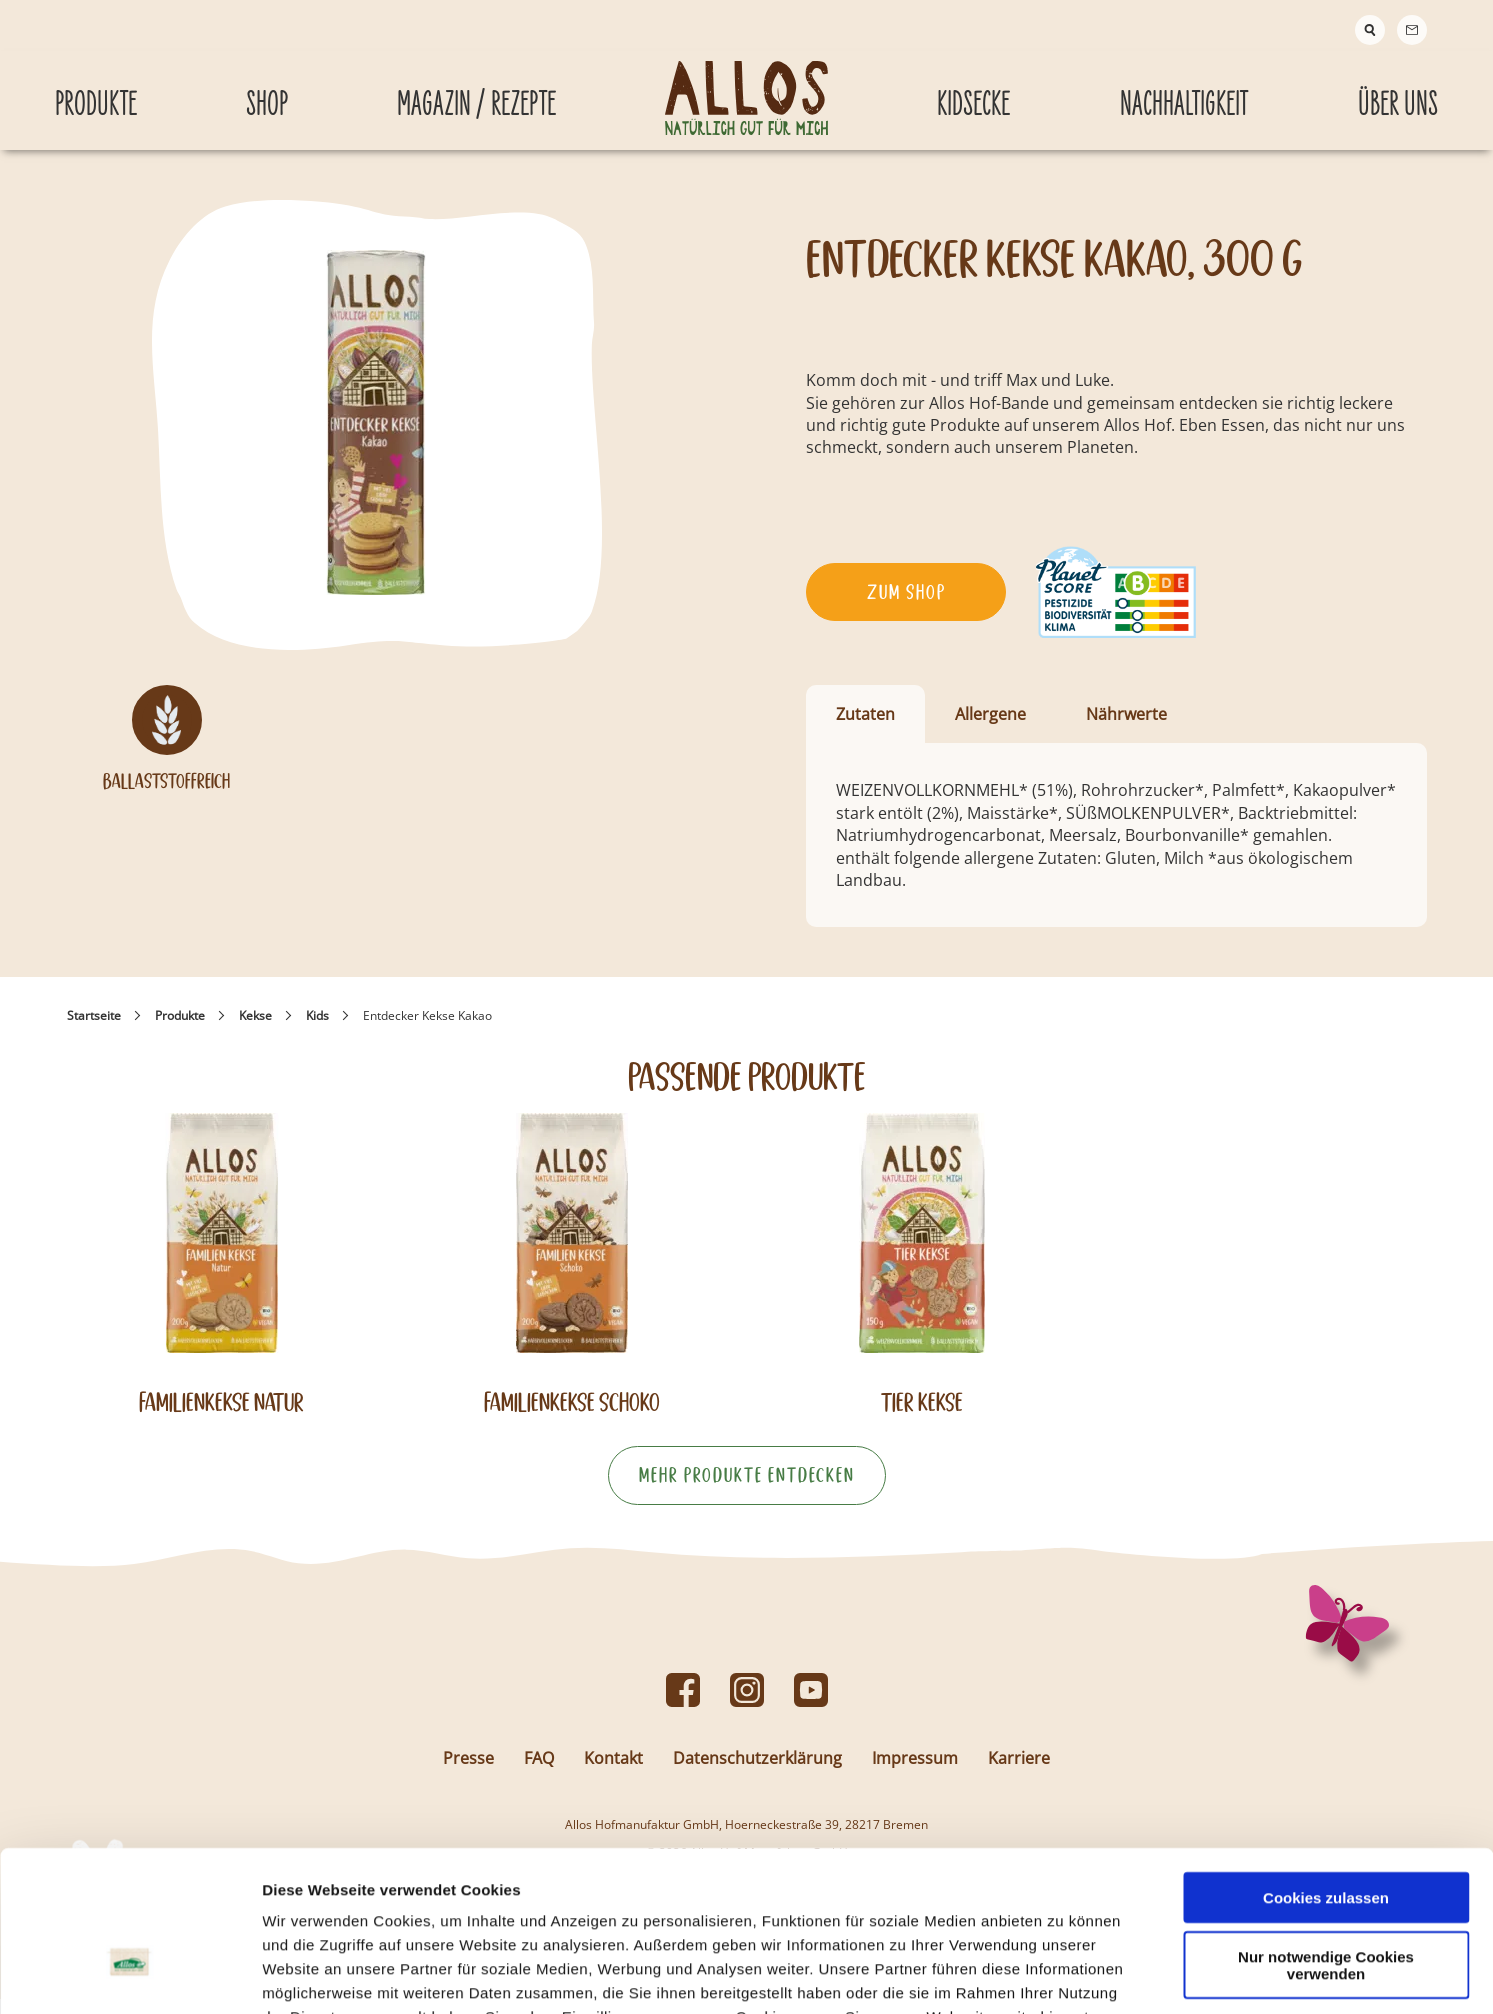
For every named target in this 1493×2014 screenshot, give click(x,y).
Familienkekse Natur (221, 1417)
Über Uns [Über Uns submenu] (1398, 93)
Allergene (990, 729)
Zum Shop (906, 607)
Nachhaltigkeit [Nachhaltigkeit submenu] (1184, 93)
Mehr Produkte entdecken (747, 1490)
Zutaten (865, 729)
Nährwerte (1126, 729)
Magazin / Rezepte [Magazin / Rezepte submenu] (476, 93)
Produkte (180, 1030)
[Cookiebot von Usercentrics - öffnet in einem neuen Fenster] (129, 1975)
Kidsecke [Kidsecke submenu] (973, 93)
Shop (267, 93)
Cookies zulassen (1326, 1774)
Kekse (255, 1030)
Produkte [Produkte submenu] (96, 93)
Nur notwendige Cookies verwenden (1326, 1842)
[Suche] (1370, 30)
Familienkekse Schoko (572, 1417)
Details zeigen (1063, 1974)
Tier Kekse (922, 1417)
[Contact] (1412, 30)
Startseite (94, 1030)
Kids (317, 1030)
